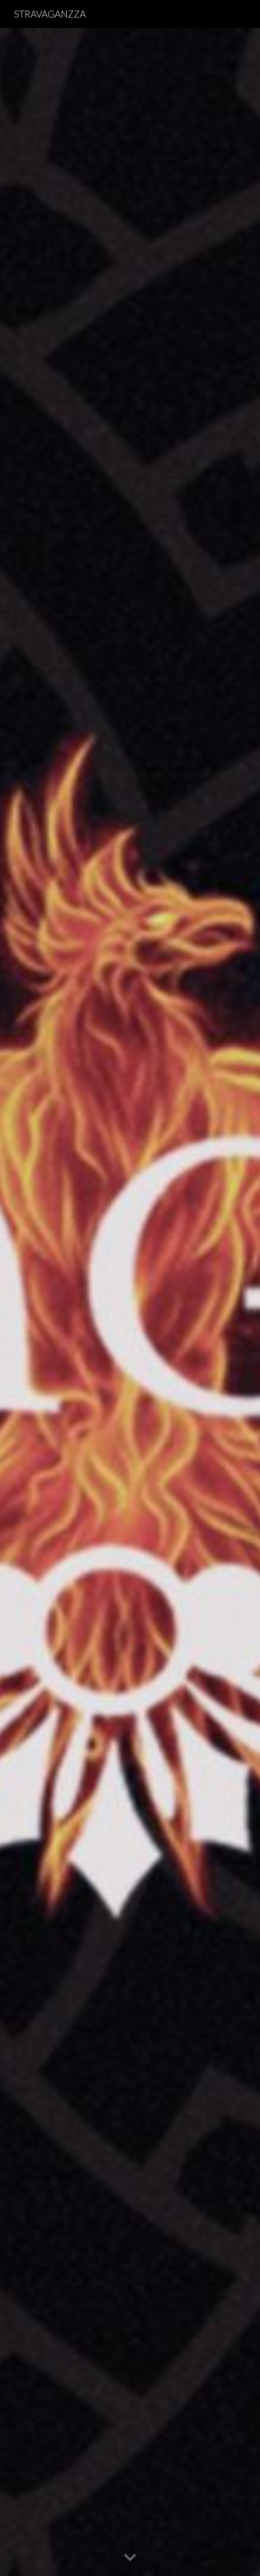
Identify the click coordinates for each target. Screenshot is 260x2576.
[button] (130, 2558)
